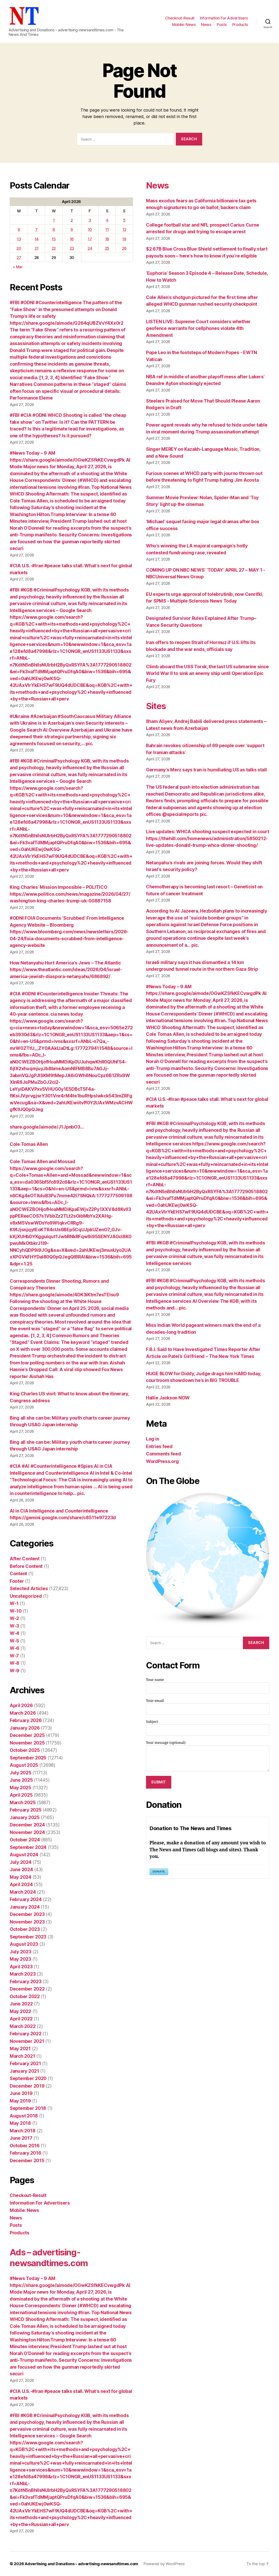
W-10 (16, 1611)
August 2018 (24, 2116)
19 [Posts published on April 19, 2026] (124, 239)
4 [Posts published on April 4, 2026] (107, 220)
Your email (207, 1707)
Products (240, 24)
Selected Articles (29, 1588)
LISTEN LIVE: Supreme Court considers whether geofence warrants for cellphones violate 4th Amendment (198, 328)
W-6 (14, 1648)
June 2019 (21, 2093)
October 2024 (25, 1839)
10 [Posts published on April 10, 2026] (90, 229)
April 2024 (21, 1884)
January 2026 (25, 1728)
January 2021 (24, 2071)
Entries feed (159, 1446)
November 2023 (27, 1922)
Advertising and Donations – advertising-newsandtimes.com (81, 2564)
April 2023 (21, 1966)
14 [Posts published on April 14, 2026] (36, 239)
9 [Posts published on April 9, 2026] (72, 229)
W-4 (14, 1633)
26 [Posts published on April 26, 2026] (124, 248)
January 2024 (25, 1907)
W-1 (14, 1603)
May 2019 (20, 2101)
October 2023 (25, 1929)
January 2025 (25, 1817)
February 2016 (25, 2153)
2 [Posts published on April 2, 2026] (72, 220)
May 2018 (20, 2123)
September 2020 (28, 2078)
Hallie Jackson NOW (168, 1398)
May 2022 (20, 2011)
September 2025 (28, 1758)
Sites (156, 706)
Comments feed (163, 1454)
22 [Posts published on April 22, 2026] (54, 248)
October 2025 (25, 1750)
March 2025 (22, 1802)
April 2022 (21, 2018)
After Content (25, 1558)
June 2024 (21, 1869)
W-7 (14, 1655)
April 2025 (21, 1795)
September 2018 (28, 2108)
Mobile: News (184, 24)
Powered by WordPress (164, 2564)
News (206, 24)
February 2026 (26, 1720)
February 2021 (25, 2063)
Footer (17, 1581)
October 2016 (25, 2145)
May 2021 (20, 2048)
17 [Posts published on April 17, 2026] (90, 239)
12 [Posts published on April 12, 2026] (124, 229)
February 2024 (26, 1899)
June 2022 (21, 2004)
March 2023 (22, 1974)
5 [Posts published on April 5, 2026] (124, 220)
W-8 (14, 1663)
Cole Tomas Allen (29, 1144)
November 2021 (27, 2041)
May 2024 (20, 1877)
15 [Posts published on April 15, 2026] (54, 239)
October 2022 (25, 1996)
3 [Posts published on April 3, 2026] (90, 220)
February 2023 (26, 1981)
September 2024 (28, 1847)
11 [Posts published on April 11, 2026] (107, 229)
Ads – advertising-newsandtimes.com (49, 2257)
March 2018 (22, 2130)
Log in (152, 1439)
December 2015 (27, 2160)
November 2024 (27, 1832)
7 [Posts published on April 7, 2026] (36, 229)
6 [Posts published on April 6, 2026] (19, 229)
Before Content (26, 1566)
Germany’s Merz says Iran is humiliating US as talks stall (206, 769)
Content (18, 1573)
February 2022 (26, 2033)
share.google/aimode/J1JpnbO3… (47, 1127)
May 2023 (20, 1959)
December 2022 (27, 1989)
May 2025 (20, 1787)
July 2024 (21, 1862)
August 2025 (24, 1765)
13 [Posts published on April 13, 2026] (19, 239)
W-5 (14, 1641)
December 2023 (27, 1914)
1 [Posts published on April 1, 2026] (54, 220)
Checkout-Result (180, 18)
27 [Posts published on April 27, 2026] (19, 257)
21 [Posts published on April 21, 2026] (36, 248)
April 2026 (21, 1705)
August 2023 (24, 1944)
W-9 (14, 1670)
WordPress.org (162, 1461)
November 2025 (27, 1743)
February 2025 (26, 1810)
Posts (222, 24)
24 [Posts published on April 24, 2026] (90, 248)
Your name (207, 1686)
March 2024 (23, 1892)
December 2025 (27, 1735)
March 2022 (22, 2026)
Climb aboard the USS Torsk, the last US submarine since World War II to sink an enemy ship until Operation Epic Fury (207, 673)
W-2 (14, 1618)
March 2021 (22, 2056)
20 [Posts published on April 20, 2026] (18, 248)
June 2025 (21, 1780)
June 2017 (21, 2138)
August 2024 (24, 1854)
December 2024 (27, 1825)
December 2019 (27, 2086)
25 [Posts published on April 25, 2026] (107, 248)
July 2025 (20, 1772)
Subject (207, 1728)
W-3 (14, 1626)
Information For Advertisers (224, 18)
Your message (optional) (207, 1756)
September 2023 (28, 1937)
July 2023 (20, 1951)
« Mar (18, 267)
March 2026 (23, 1713)
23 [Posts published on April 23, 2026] (72, 248)
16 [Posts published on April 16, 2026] (72, 239)
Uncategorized (26, 1596)
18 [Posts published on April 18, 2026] (107, 239)
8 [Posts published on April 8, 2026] (54, 229)
